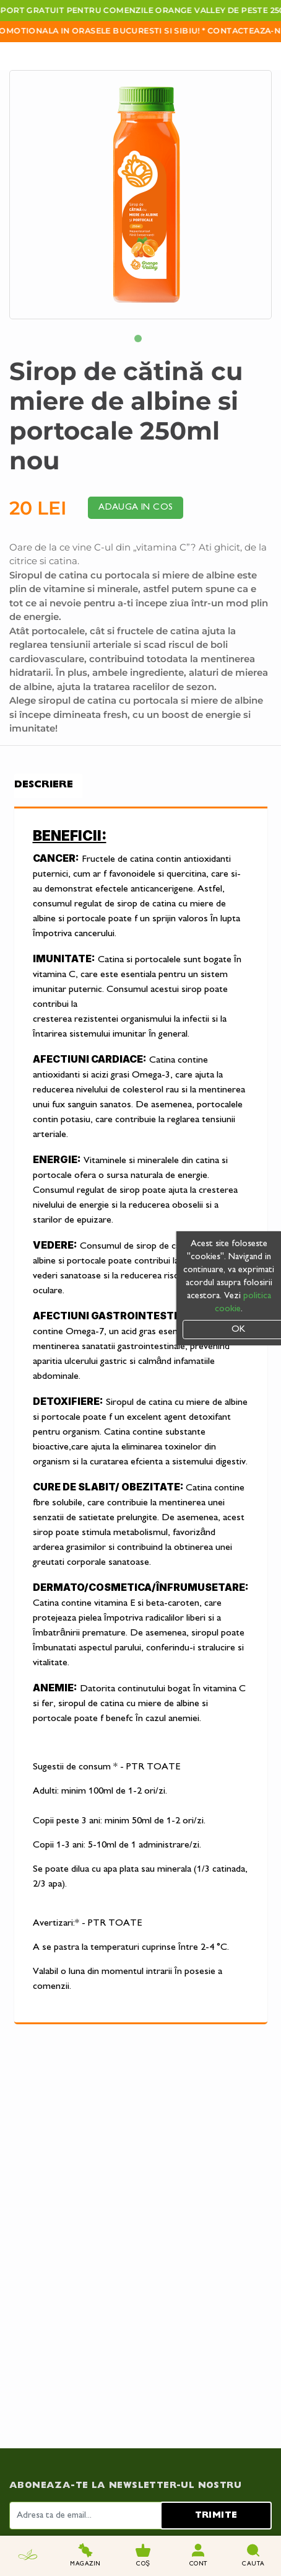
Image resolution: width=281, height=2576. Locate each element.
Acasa (21, 2495)
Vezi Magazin (168, 2495)
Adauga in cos (135, 507)
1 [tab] (140, 341)
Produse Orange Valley (189, 2521)
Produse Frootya (178, 2508)
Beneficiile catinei (46, 2508)
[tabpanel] (140, 194)
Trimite (216, 2349)
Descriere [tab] (43, 785)
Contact (30, 2521)
